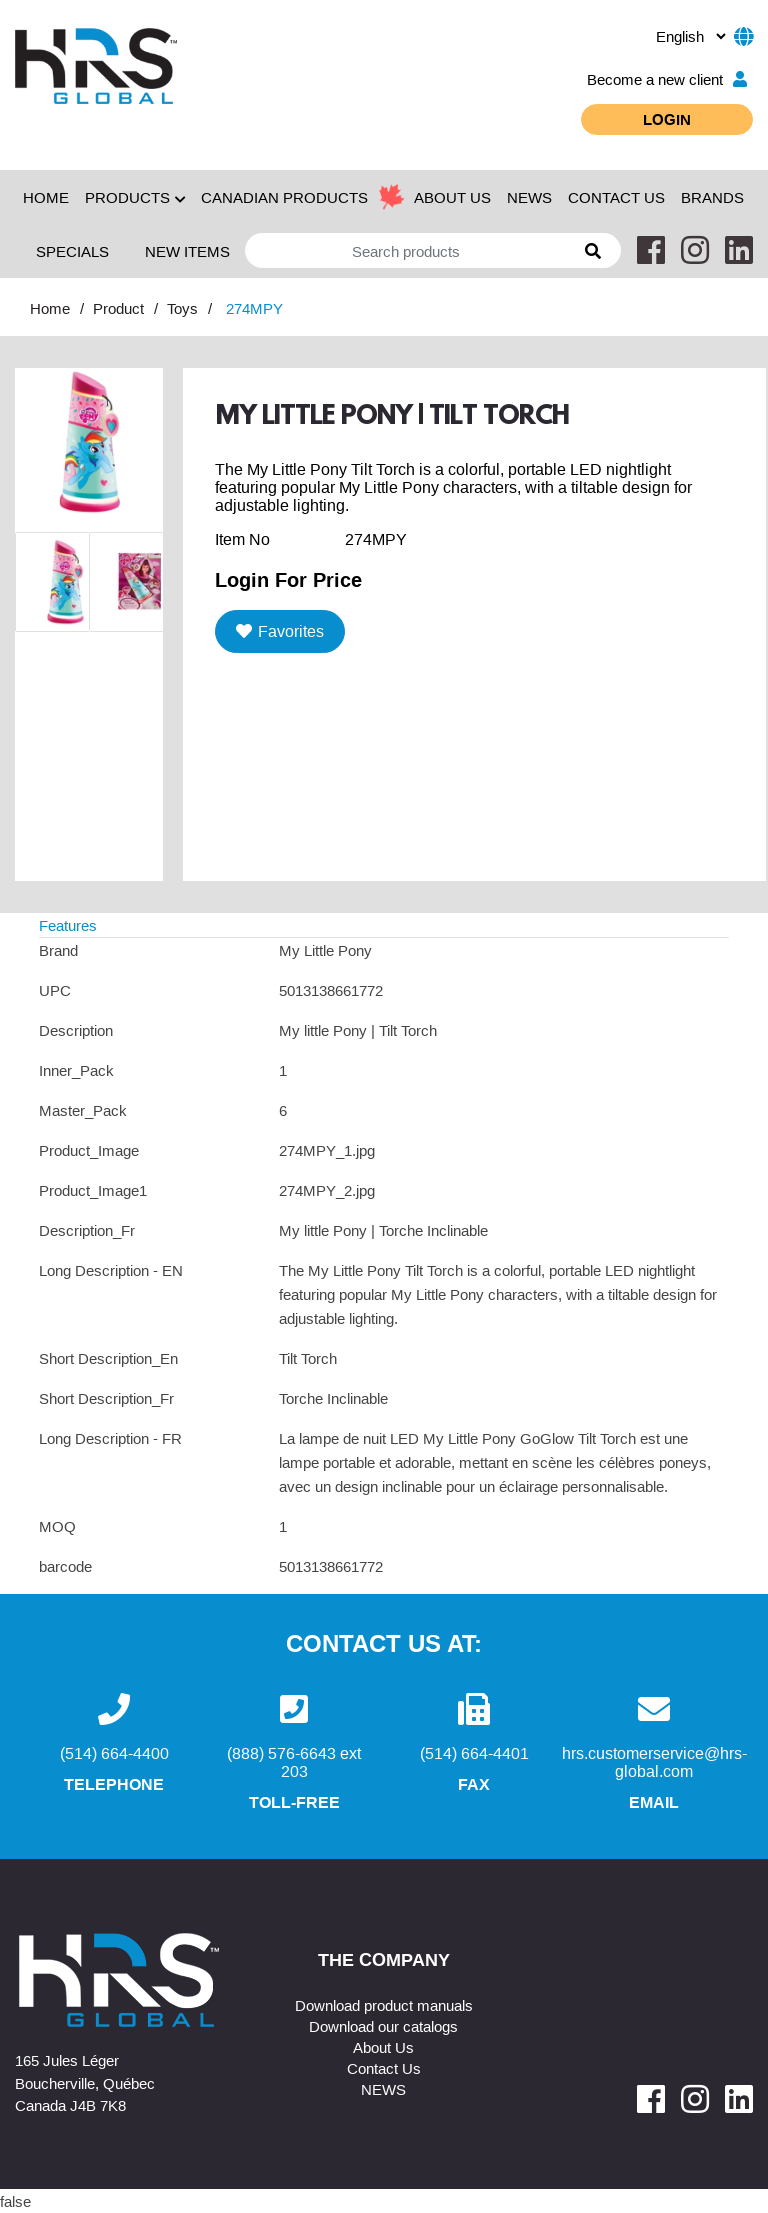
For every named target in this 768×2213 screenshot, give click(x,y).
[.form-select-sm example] (690, 36)
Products (135, 197)
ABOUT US (452, 197)
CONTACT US (616, 197)
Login (667, 119)
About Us (383, 2047)
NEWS (529, 197)
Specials (72, 251)
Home (46, 197)
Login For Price (288, 579)
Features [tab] (68, 925)
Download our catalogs (383, 2026)
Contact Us (384, 2068)
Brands (712, 197)
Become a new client (667, 79)
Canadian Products (284, 197)
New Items (187, 251)
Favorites (280, 631)
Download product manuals (384, 2005)
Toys (182, 308)
